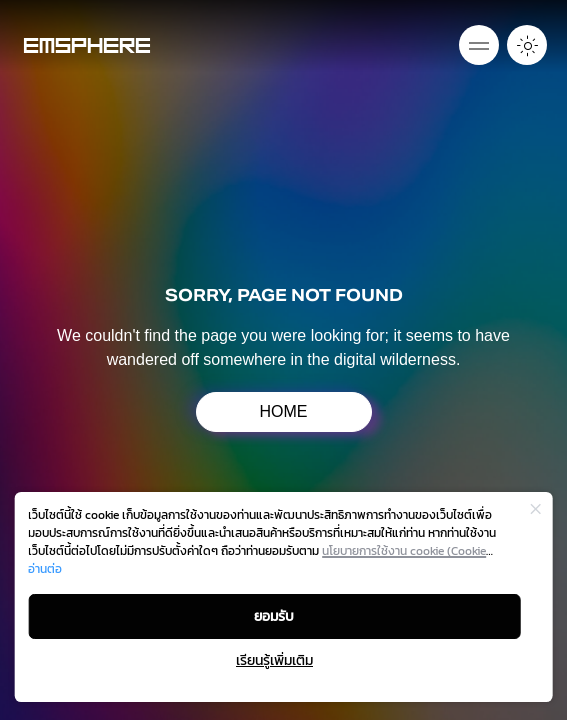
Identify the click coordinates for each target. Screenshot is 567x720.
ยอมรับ (274, 616)
